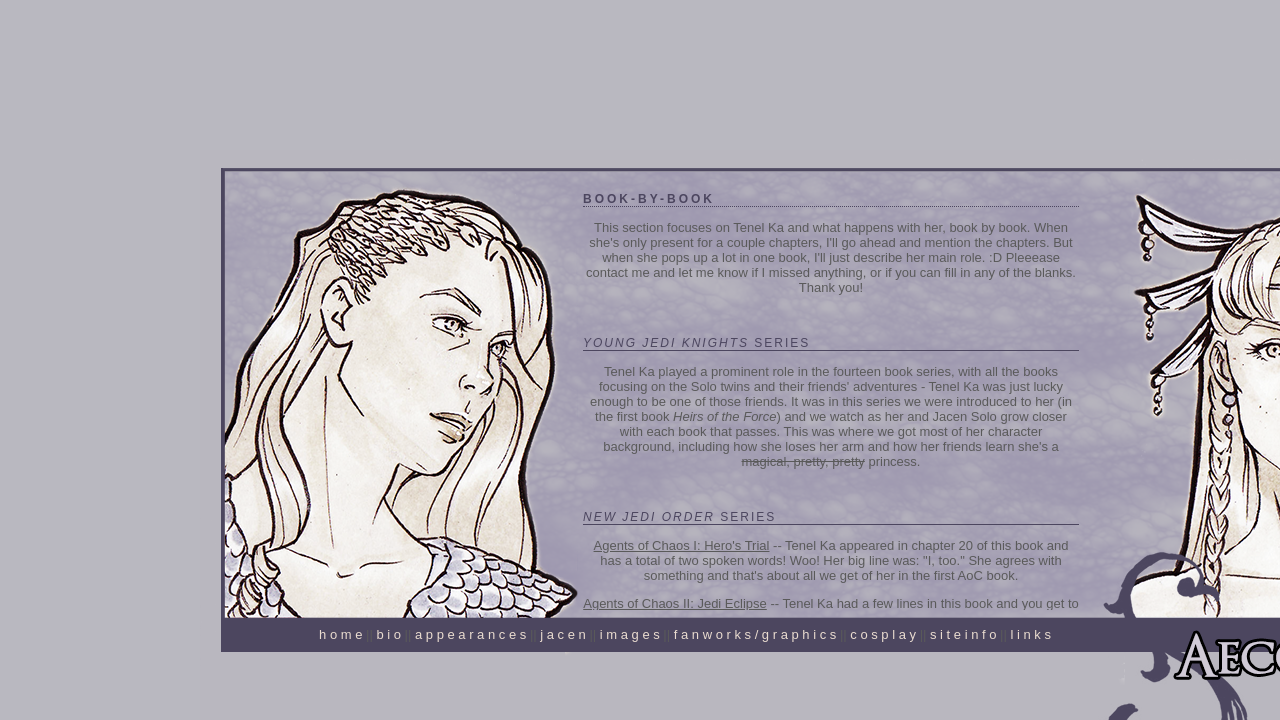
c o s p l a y (883, 634)
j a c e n (563, 634)
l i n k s (1030, 634)
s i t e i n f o (963, 634)
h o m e (340, 634)
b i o (388, 634)
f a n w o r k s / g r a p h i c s (755, 634)
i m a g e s (630, 634)
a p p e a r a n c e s (470, 634)
